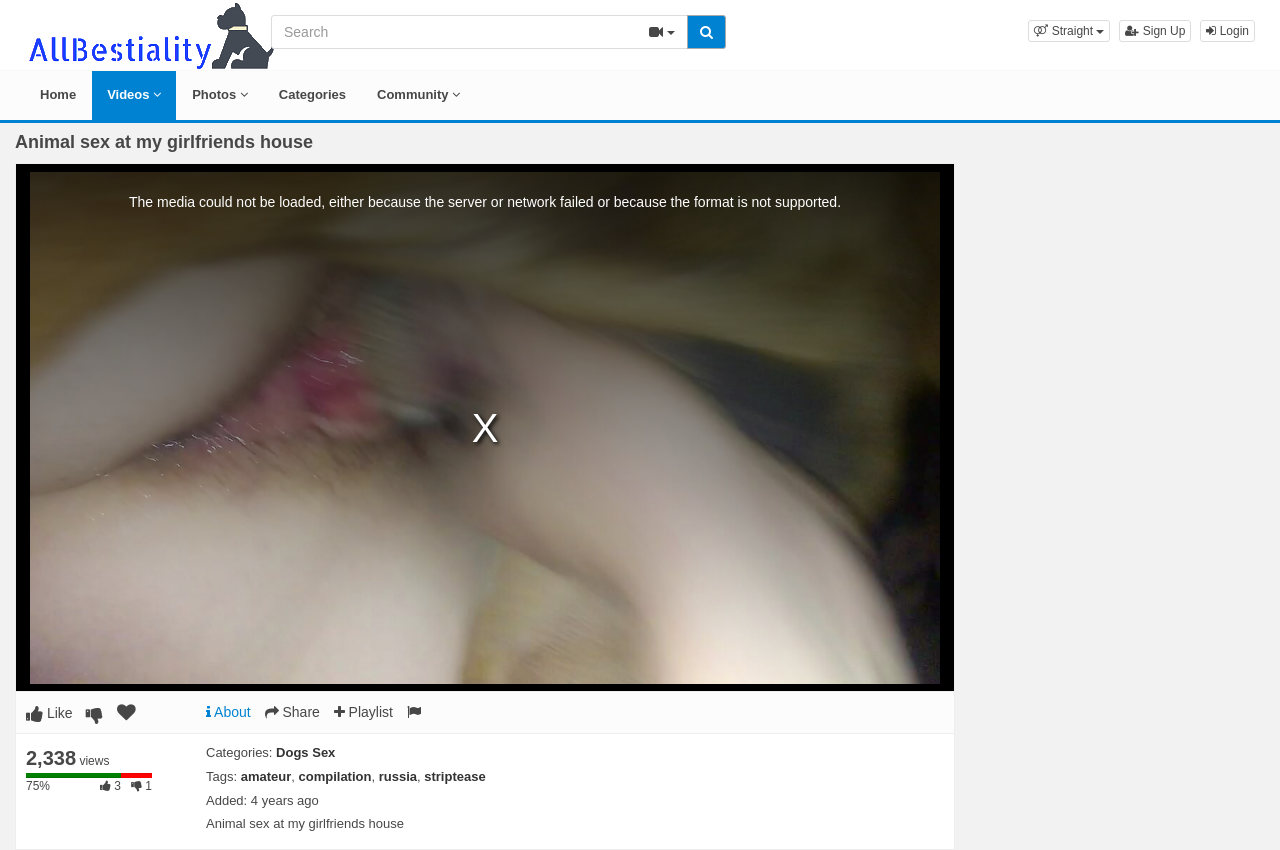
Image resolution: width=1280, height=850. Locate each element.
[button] (1069, 31)
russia (398, 776)
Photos (220, 94)
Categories (312, 94)
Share (292, 712)
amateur (266, 776)
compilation (335, 776)
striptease (454, 776)
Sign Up (1155, 31)
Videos (134, 94)
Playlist (363, 712)
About (228, 712)
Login (1227, 31)
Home (58, 94)
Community (418, 94)
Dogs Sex (305, 752)
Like (49, 713)
